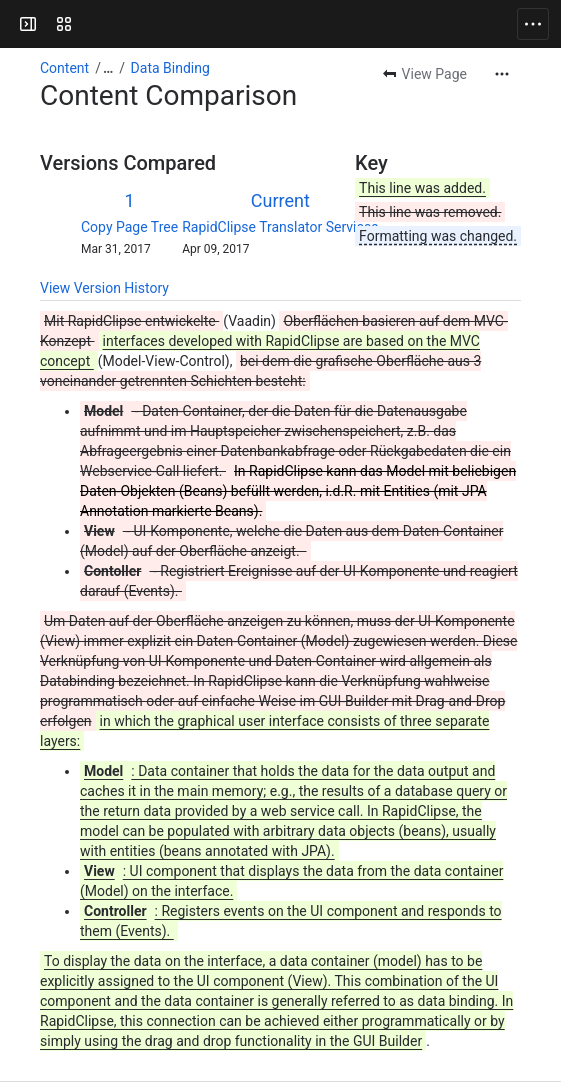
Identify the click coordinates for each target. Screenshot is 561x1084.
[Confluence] (92, 24)
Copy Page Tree (129, 227)
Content (64, 68)
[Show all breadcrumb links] (108, 68)
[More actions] (502, 74)
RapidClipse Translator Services (280, 227)
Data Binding (170, 68)
